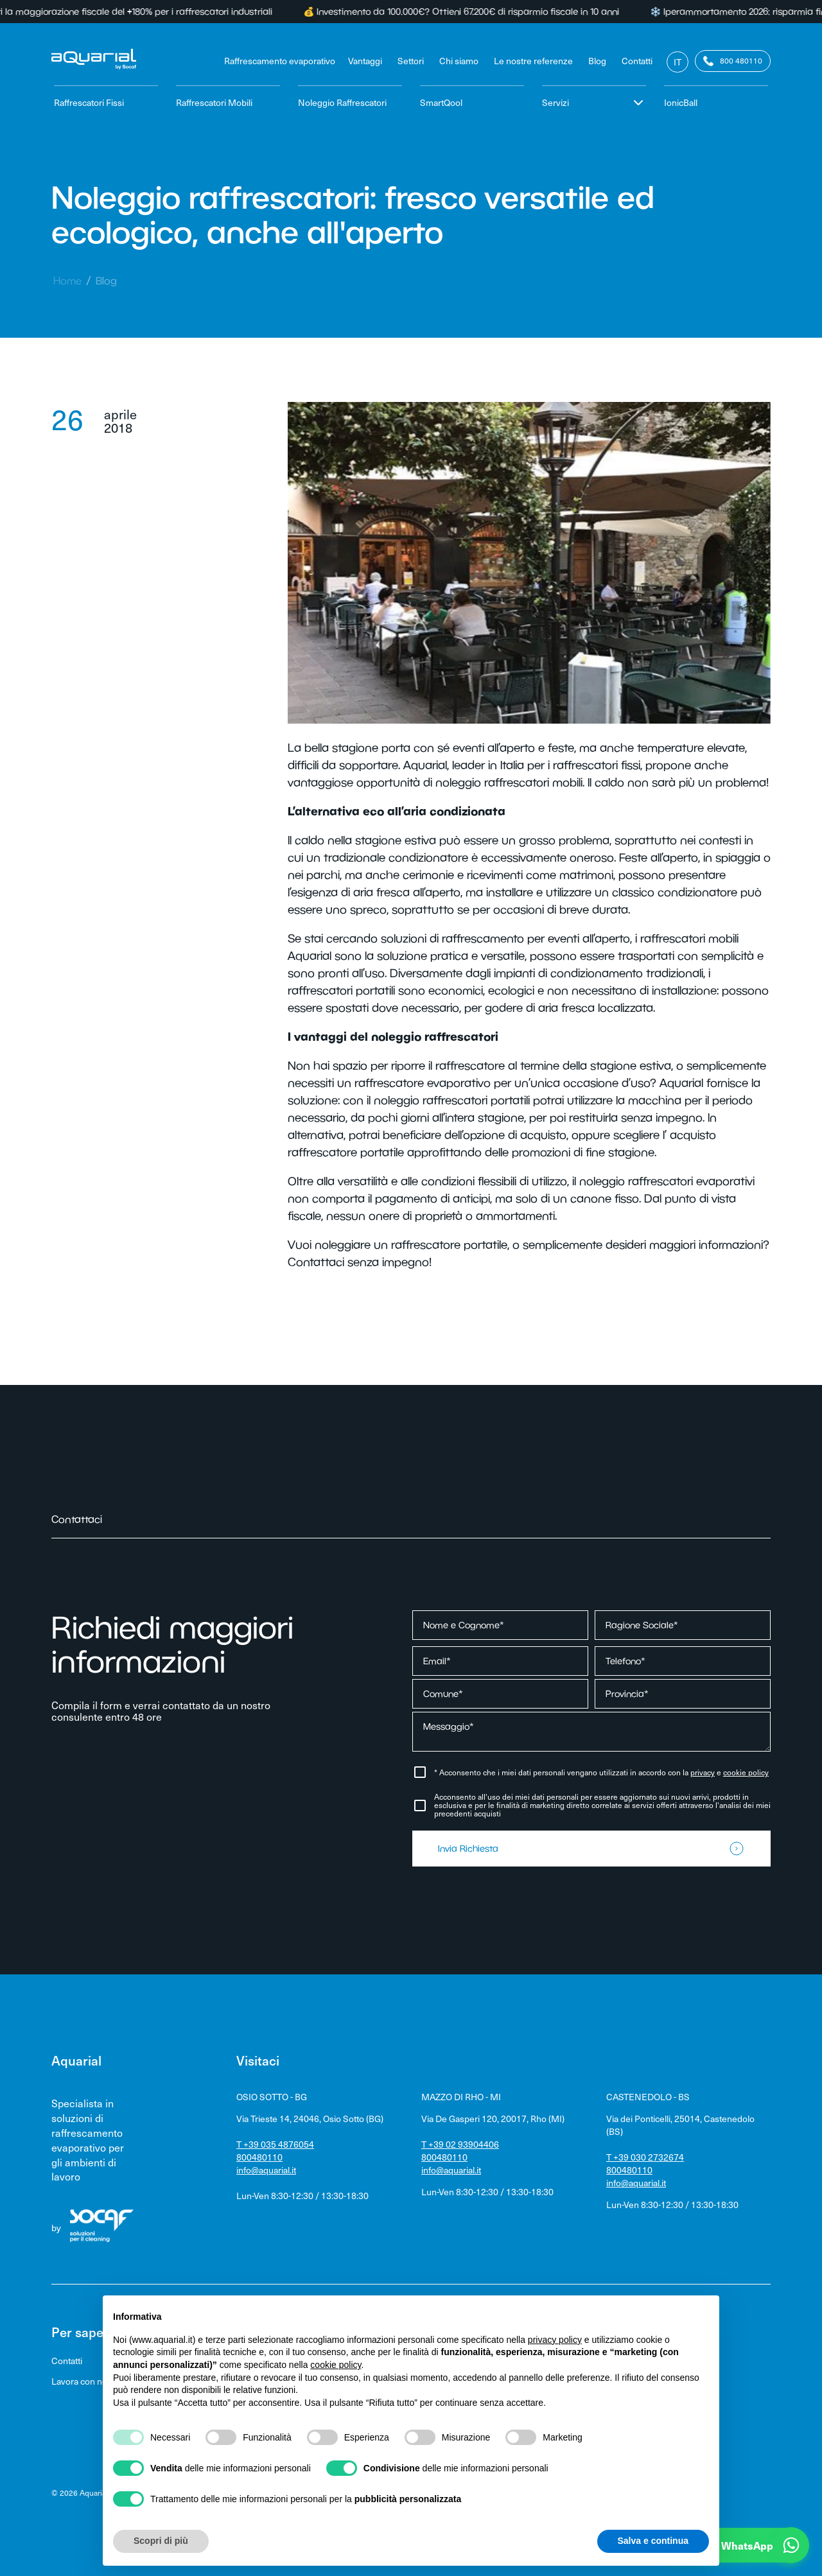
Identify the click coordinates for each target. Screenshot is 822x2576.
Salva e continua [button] (653, 2541)
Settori (411, 60)
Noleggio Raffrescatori (342, 102)
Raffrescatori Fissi (89, 102)
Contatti (637, 60)
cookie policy (746, 1772)
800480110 (259, 2157)
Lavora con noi (80, 2381)
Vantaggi (365, 60)
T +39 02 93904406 (460, 2144)
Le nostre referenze (533, 60)
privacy (702, 1772)
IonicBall (680, 102)
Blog (597, 60)
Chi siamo (458, 60)
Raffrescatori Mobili (214, 102)
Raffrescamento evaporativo (279, 60)
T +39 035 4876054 (275, 2144)
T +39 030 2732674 (645, 2157)
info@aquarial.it (266, 2170)
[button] (732, 2545)
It (677, 62)
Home (67, 280)
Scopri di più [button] (161, 2541)
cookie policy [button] (335, 2365)
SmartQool (441, 102)
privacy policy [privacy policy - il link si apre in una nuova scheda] (555, 2340)
